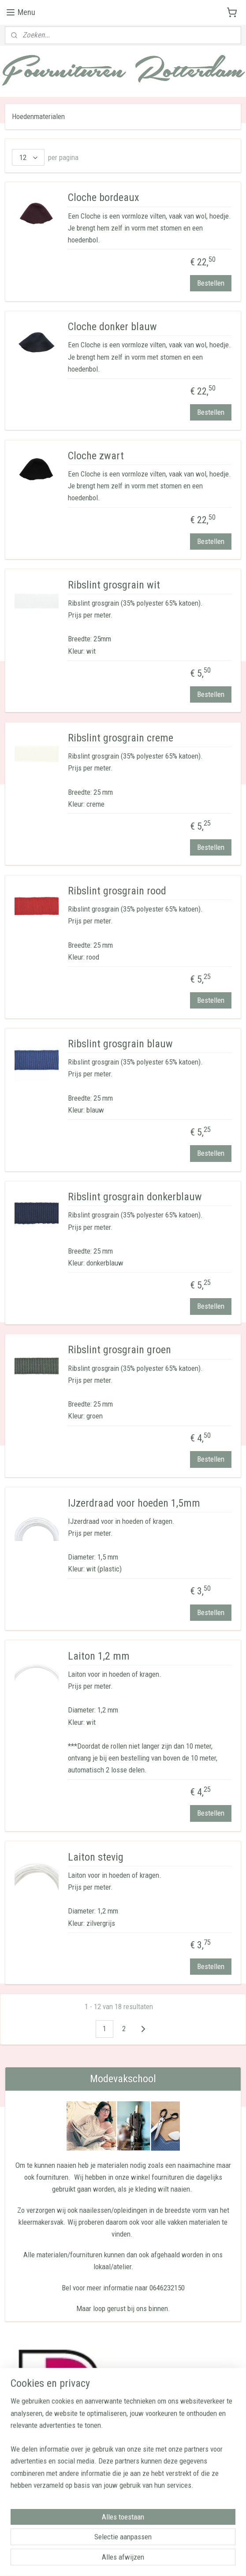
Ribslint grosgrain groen (119, 1350)
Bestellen (210, 283)
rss (120, 2560)
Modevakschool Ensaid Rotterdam (57, 2529)
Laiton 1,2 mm (99, 1656)
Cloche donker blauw (112, 326)
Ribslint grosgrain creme (120, 738)
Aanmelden (35, 2499)
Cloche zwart (96, 456)
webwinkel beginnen (148, 2560)
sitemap (105, 2560)
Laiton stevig (95, 1857)
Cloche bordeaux (103, 197)
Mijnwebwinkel (211, 2560)
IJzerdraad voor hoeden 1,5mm (134, 1503)
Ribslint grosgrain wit (114, 585)
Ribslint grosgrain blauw (120, 1044)
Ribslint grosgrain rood (117, 891)
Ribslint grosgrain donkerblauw (135, 1197)
